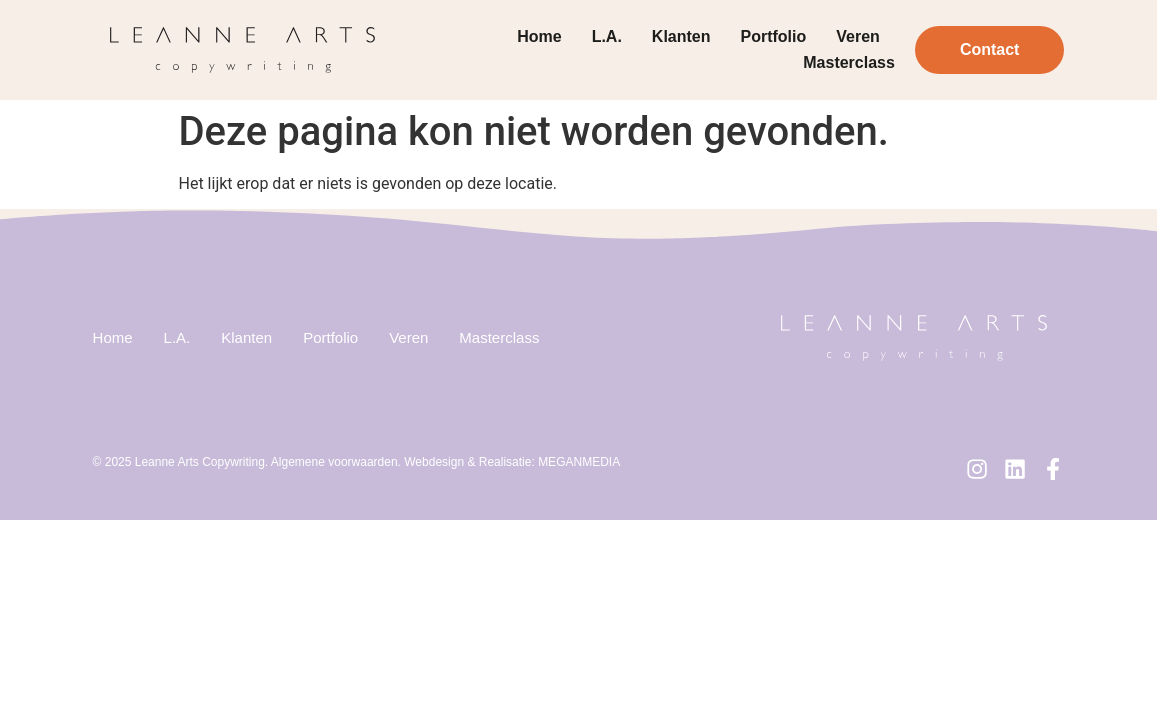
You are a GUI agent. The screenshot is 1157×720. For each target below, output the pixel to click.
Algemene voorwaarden (334, 462)
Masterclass (849, 62)
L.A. (607, 36)
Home (539, 36)
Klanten (681, 36)
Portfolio (774, 36)
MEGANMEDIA (579, 462)
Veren (858, 36)
